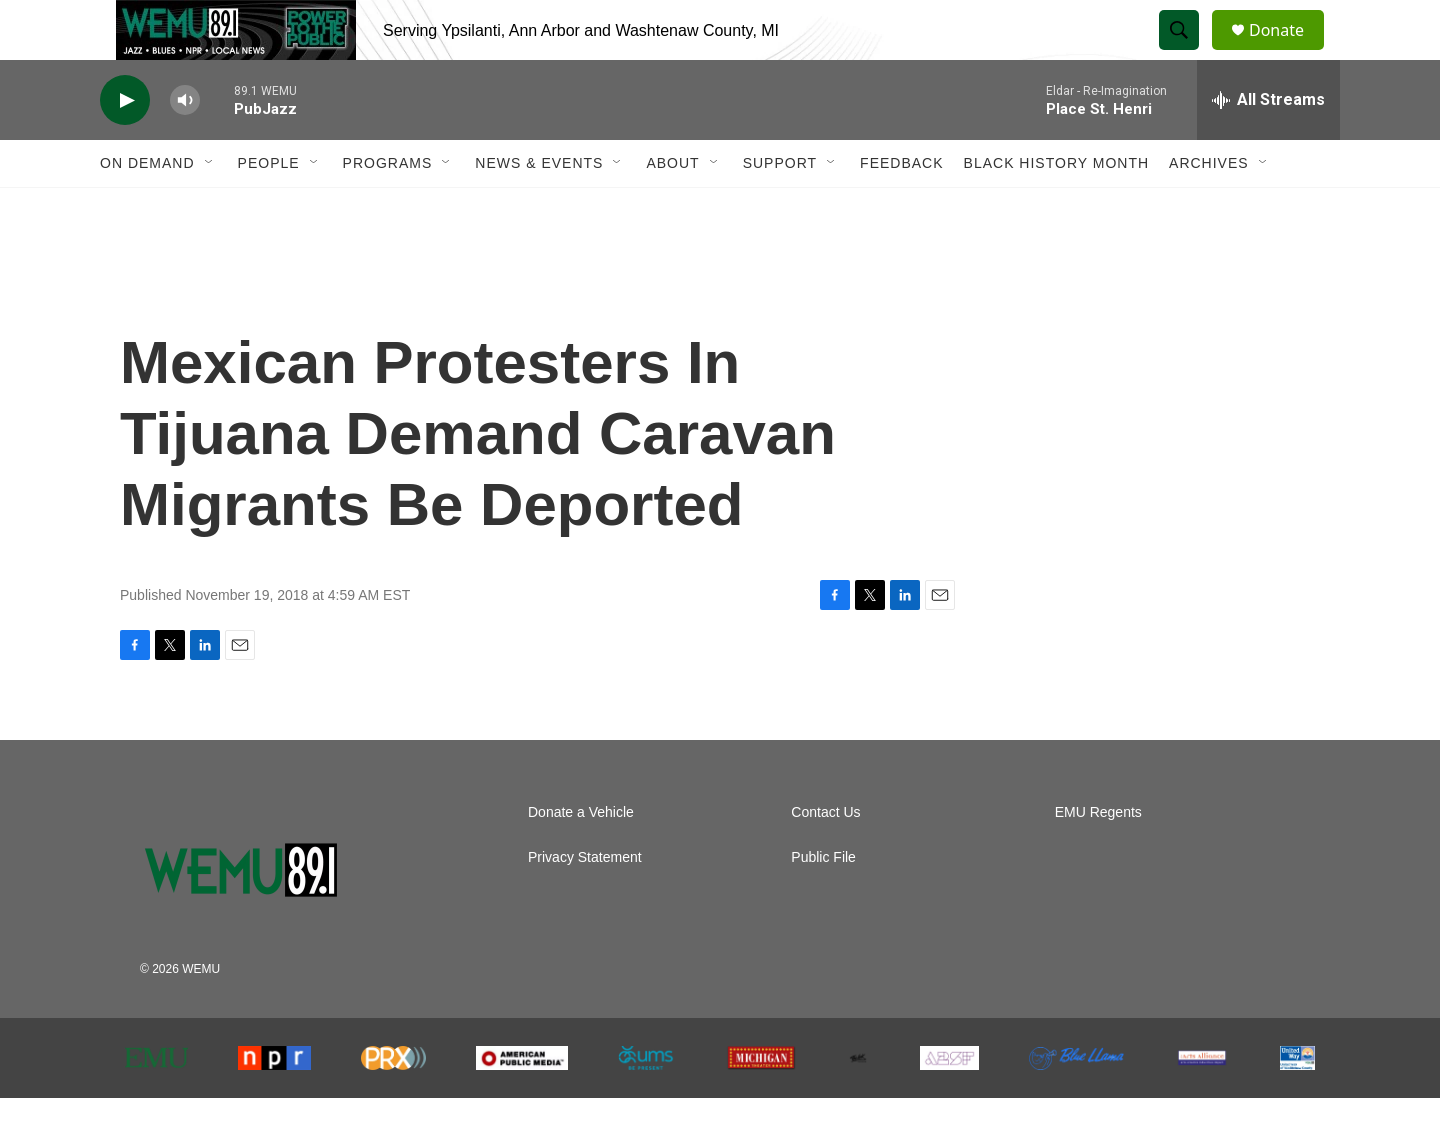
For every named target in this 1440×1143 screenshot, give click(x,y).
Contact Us (825, 857)
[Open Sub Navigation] (210, 208)
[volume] (185, 145)
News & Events (539, 208)
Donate (1289, 52)
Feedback (901, 208)
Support (780, 208)
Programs (388, 208)
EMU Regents (1098, 857)
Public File (823, 902)
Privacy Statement (585, 902)
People (269, 208)
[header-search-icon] (1188, 53)
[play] (125, 145)
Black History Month (1056, 208)
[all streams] (1268, 145)
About (672, 208)
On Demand (147, 208)
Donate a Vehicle (581, 857)
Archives (1209, 208)
